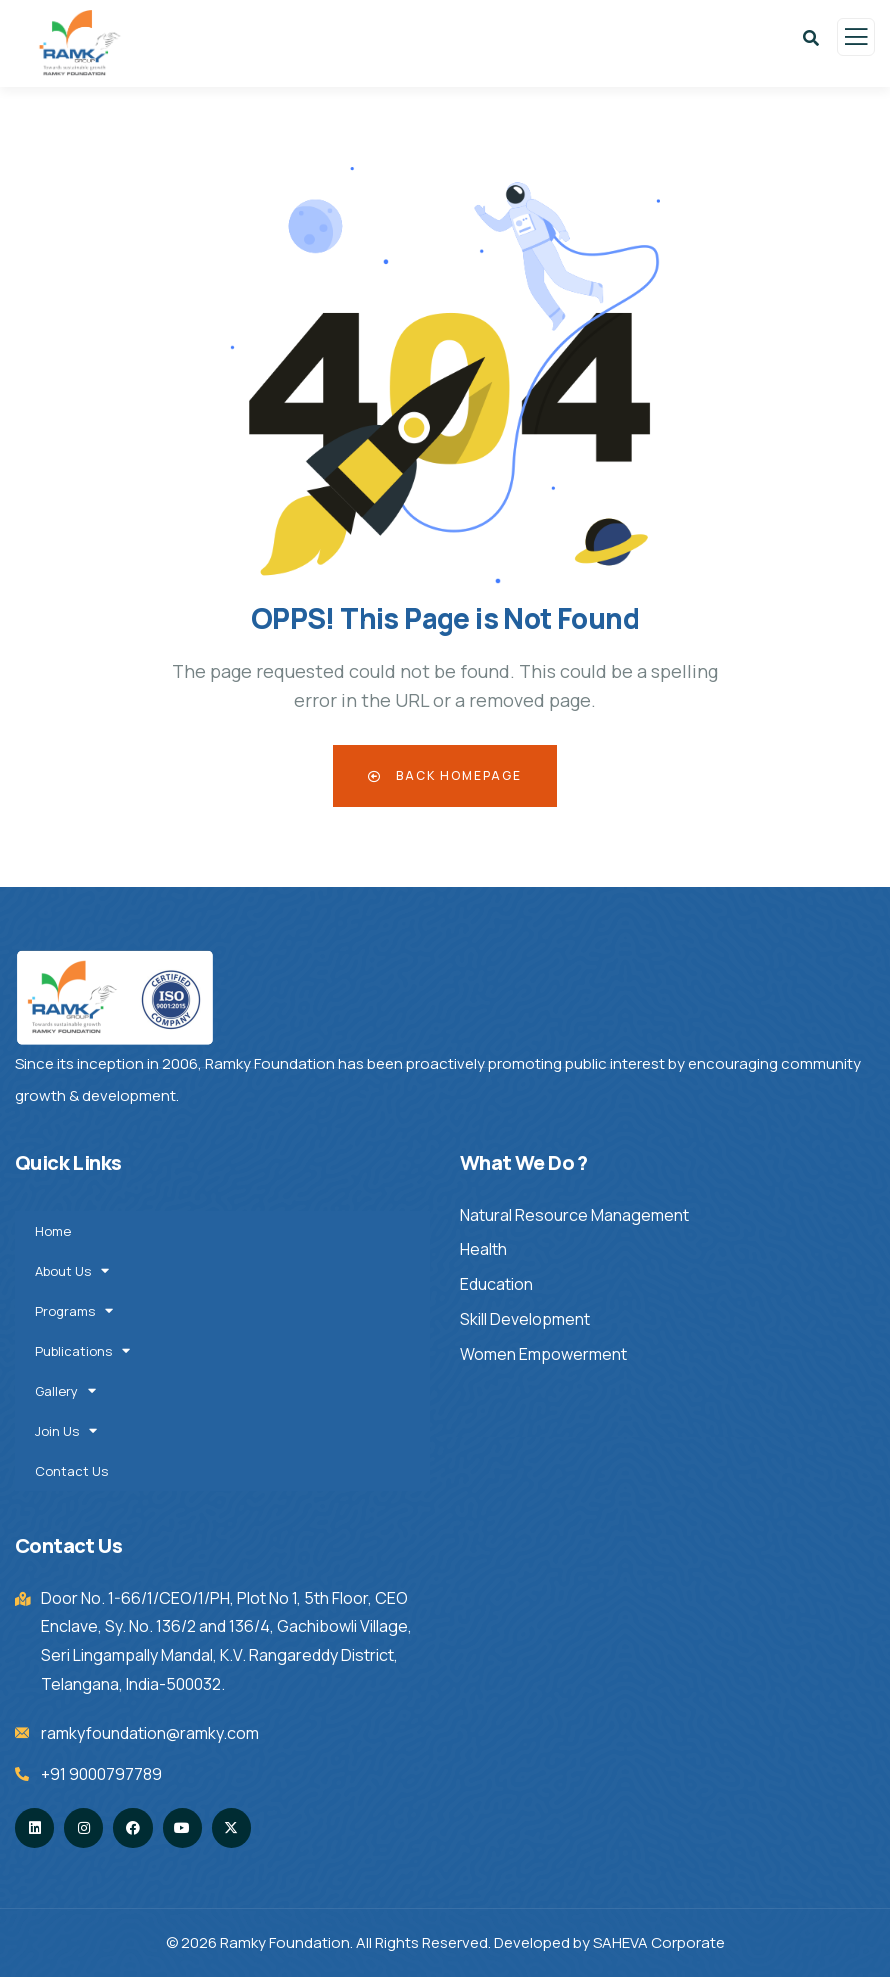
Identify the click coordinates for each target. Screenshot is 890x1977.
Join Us (67, 1430)
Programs (75, 1310)
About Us (73, 1270)
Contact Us (71, 1471)
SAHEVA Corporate (659, 1942)
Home (53, 1231)
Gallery (67, 1390)
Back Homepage (445, 775)
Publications (84, 1350)
